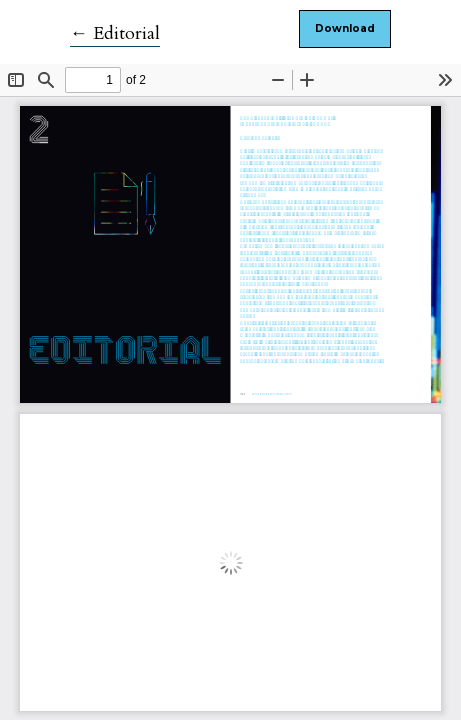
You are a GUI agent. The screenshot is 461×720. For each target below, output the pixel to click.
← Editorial (115, 33)
